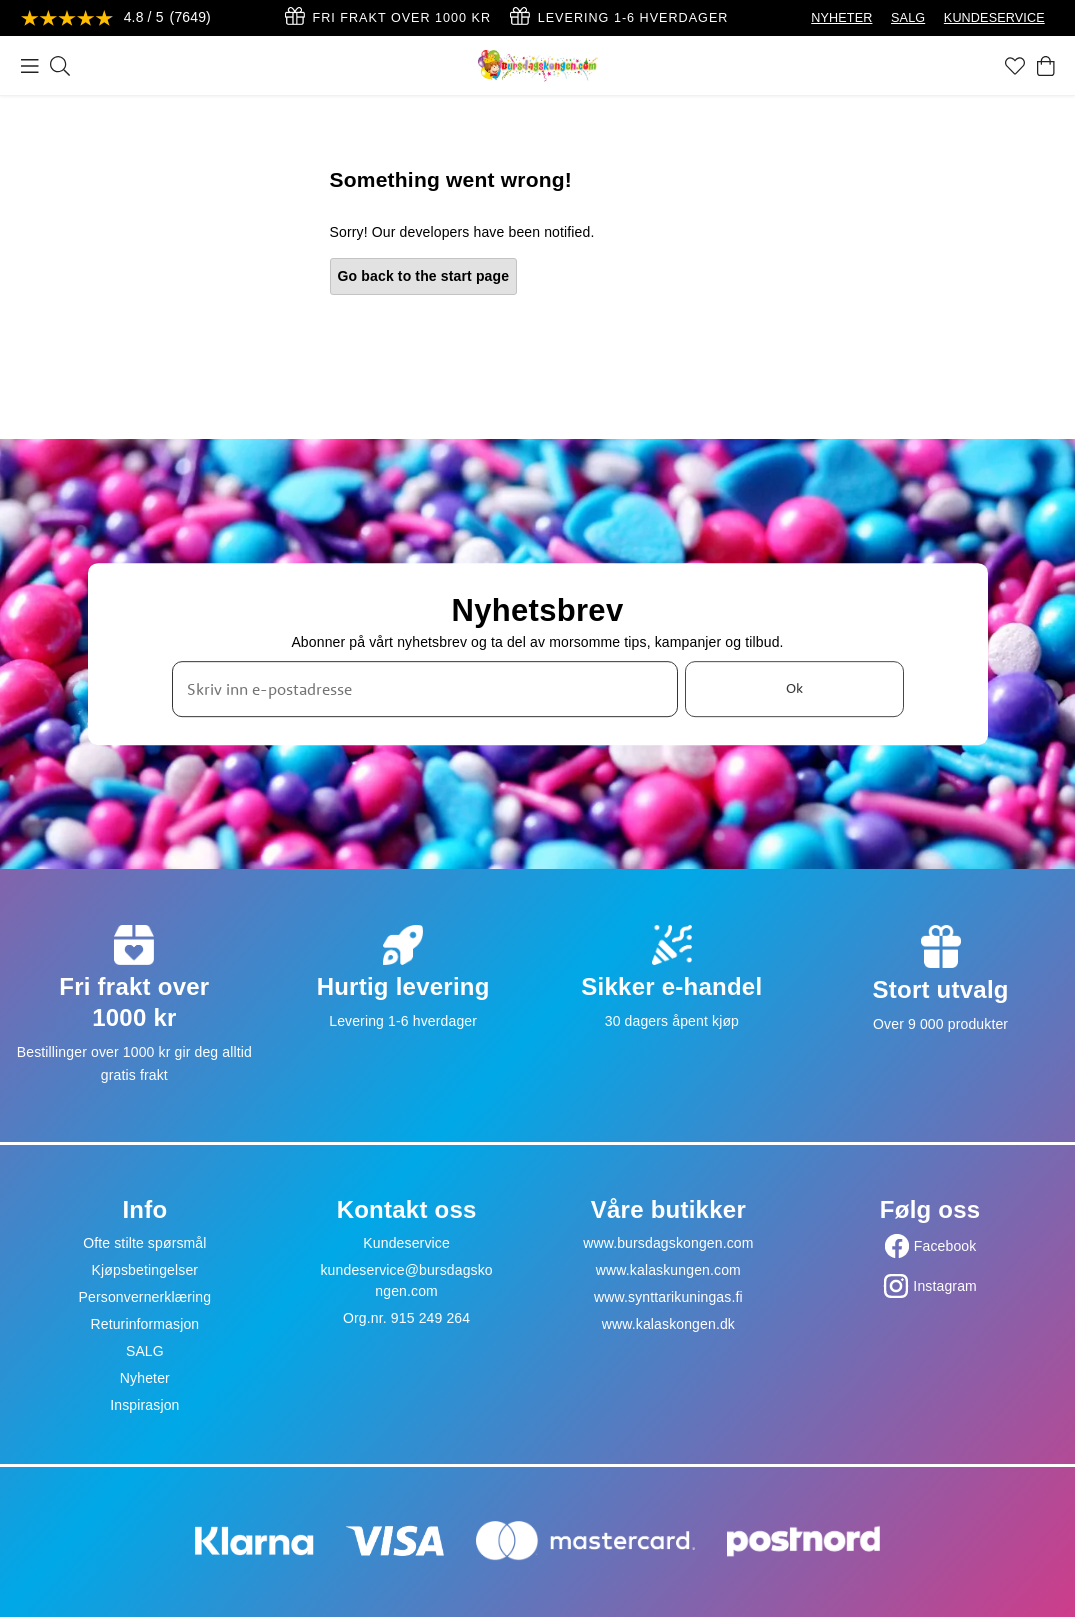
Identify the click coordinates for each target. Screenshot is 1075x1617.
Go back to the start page (424, 276)
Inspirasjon (144, 1405)
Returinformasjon (144, 1324)
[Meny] (30, 66)
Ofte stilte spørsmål (144, 1243)
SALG (908, 18)
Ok (794, 688)
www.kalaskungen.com (668, 1270)
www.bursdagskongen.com (668, 1243)
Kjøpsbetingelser (145, 1270)
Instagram (945, 1286)
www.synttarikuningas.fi (668, 1297)
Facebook (945, 1246)
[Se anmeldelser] (116, 18)
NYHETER (841, 18)
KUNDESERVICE (994, 18)
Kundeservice (406, 1243)
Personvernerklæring (145, 1297)
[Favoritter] (1015, 66)
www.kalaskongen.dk (668, 1324)
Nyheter (145, 1378)
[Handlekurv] (1046, 66)
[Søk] (60, 66)
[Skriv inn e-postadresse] (425, 689)
